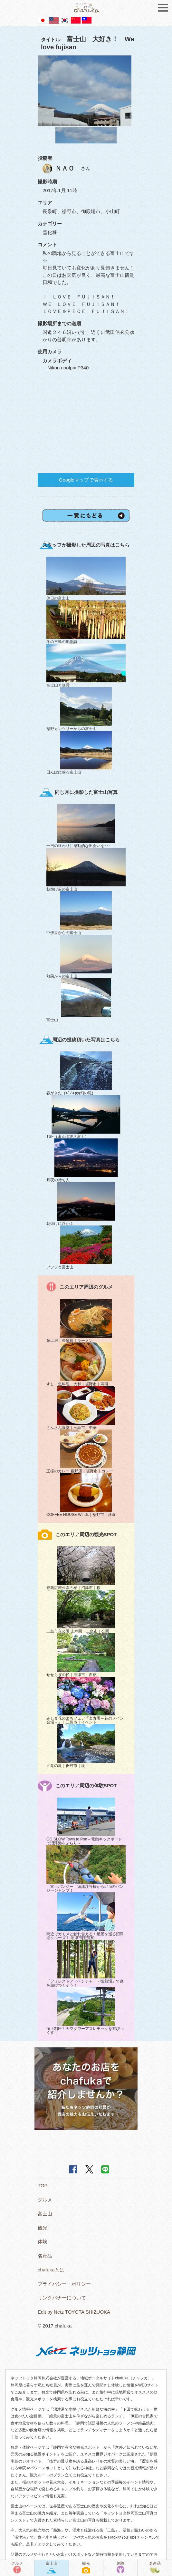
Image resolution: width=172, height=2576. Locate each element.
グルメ (45, 2199)
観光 (42, 2227)
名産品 (45, 2256)
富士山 (45, 2213)
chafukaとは (51, 2269)
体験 (42, 2241)
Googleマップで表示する (86, 480)
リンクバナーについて (62, 2297)
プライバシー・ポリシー (64, 2284)
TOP (43, 2185)
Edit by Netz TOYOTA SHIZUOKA (74, 2312)
